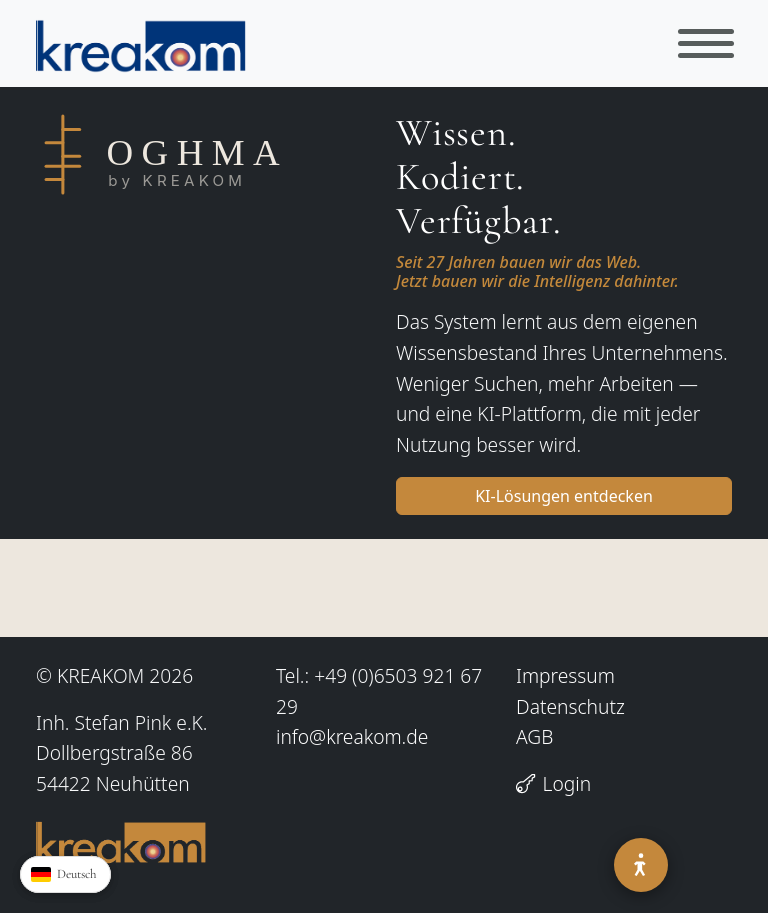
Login (553, 783)
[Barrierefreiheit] (641, 865)
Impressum (565, 675)
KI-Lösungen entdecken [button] (564, 496)
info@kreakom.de (352, 736)
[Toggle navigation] (706, 43)
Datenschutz (570, 706)
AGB (534, 736)
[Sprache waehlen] (65, 874)
